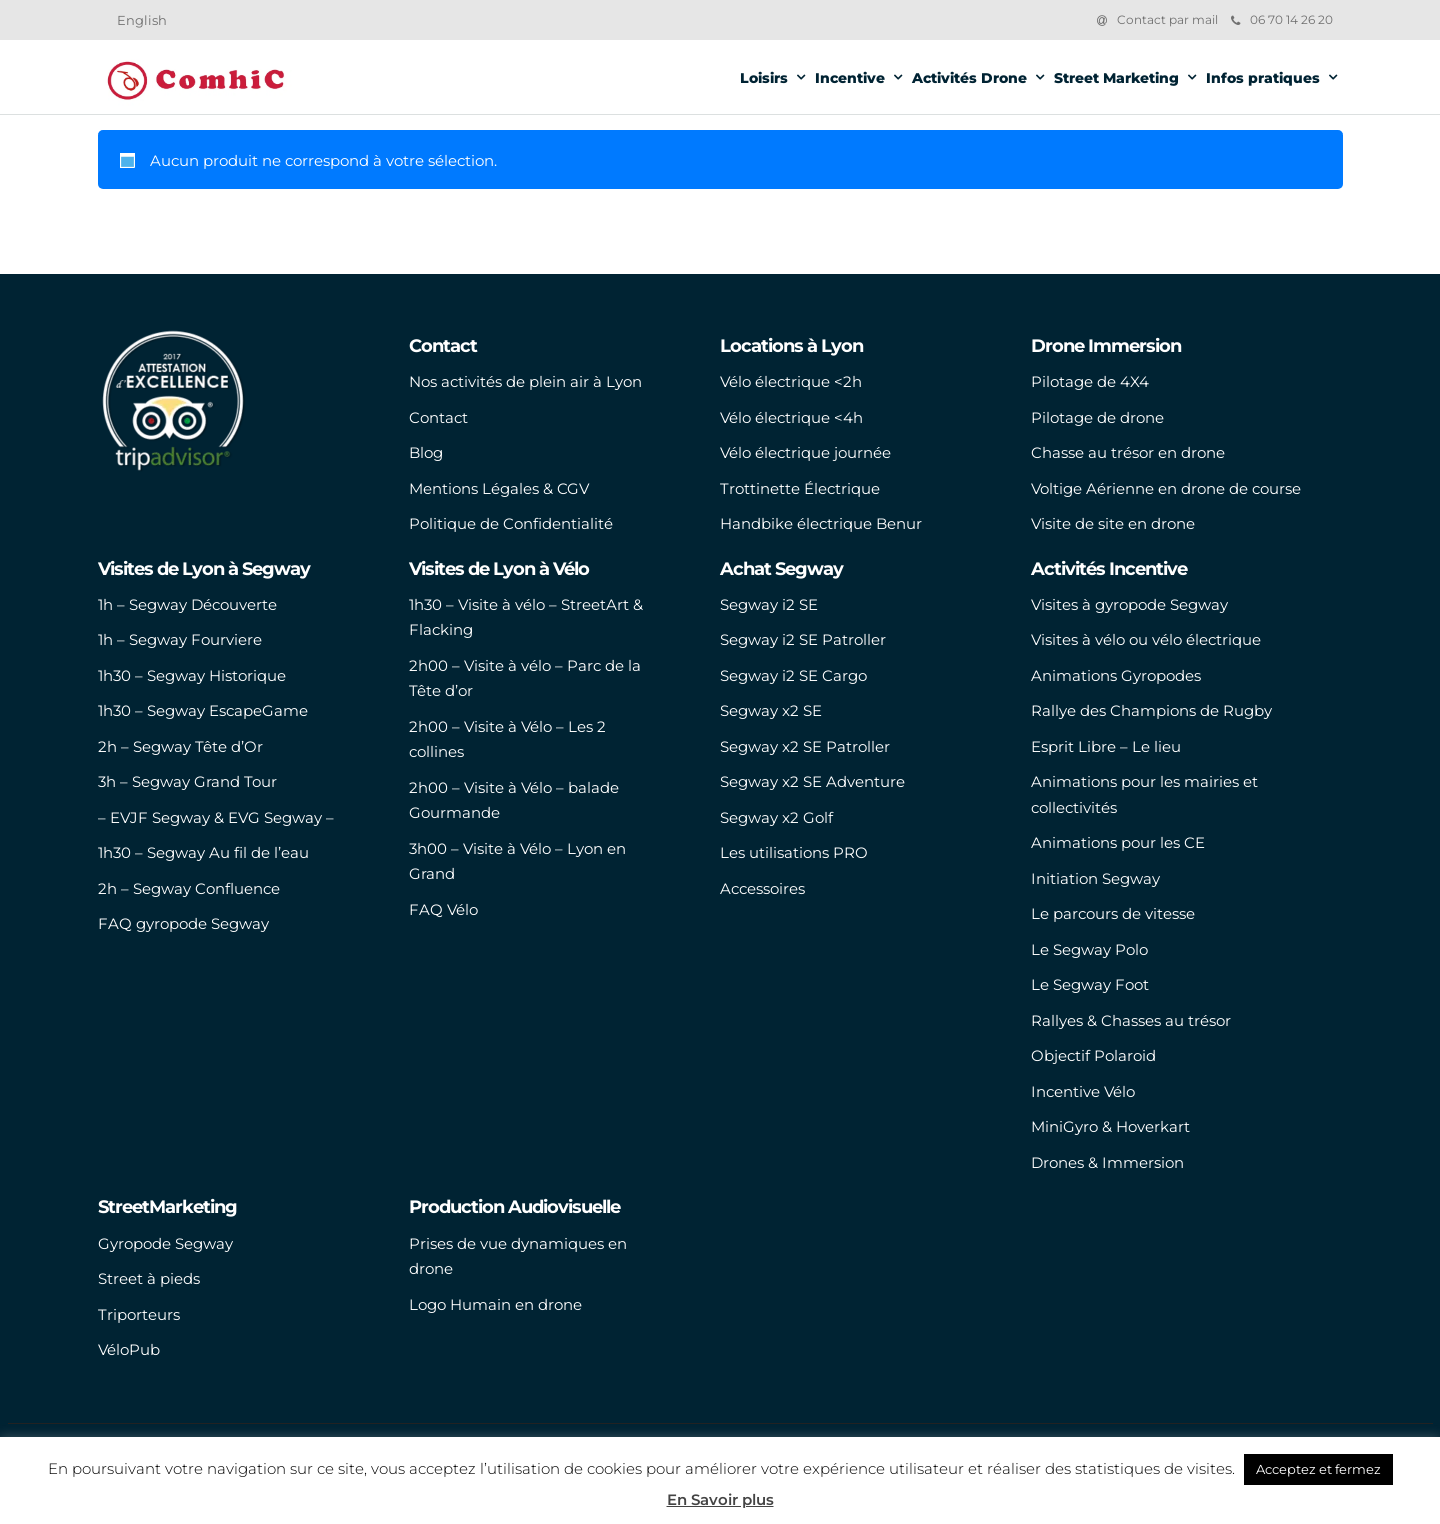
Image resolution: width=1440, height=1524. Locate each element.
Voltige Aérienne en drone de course (1166, 488)
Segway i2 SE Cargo (793, 675)
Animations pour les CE (1118, 842)
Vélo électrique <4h (791, 417)
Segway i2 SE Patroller (803, 639)
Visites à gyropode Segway (1129, 604)
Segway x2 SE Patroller (805, 746)
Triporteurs (139, 1314)
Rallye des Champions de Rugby (1151, 710)
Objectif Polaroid (1093, 1055)
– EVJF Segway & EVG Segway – (216, 817)
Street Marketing (1116, 78)
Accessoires (762, 888)
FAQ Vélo (443, 909)
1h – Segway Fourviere (180, 639)
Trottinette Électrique (800, 488)
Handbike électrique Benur (821, 523)
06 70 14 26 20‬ (1282, 19)
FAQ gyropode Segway (183, 923)
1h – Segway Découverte (187, 604)
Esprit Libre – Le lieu (1106, 746)
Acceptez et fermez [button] (1318, 1469)
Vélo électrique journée (805, 452)
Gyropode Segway (165, 1243)
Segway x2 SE (771, 710)
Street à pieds (149, 1278)
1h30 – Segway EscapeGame (203, 710)
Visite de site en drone (1113, 523)
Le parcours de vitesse (1113, 913)
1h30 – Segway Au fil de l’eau (203, 852)
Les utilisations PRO (794, 852)
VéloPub (129, 1349)
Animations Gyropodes (1116, 675)
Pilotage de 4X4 (1090, 381)
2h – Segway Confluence (189, 888)
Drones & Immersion (1107, 1162)
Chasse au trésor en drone (1128, 452)
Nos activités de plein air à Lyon (525, 381)
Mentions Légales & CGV (499, 488)
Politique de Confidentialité (511, 523)
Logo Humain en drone (495, 1304)
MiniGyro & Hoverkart (1110, 1126)
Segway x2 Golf (776, 817)
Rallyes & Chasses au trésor (1131, 1020)
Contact (438, 417)
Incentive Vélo (1083, 1091)
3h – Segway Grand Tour (187, 781)
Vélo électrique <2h (791, 381)
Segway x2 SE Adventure (812, 781)
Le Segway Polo (1089, 949)
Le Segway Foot (1090, 984)
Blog (426, 452)
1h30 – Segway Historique (192, 675)
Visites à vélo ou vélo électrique (1146, 639)
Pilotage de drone (1097, 417)
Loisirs (764, 78)
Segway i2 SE (769, 604)
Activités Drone (969, 78)
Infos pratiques (1263, 78)
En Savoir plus (720, 1499)
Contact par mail (1167, 19)
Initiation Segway (1095, 878)
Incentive (850, 78)
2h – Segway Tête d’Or (180, 746)
